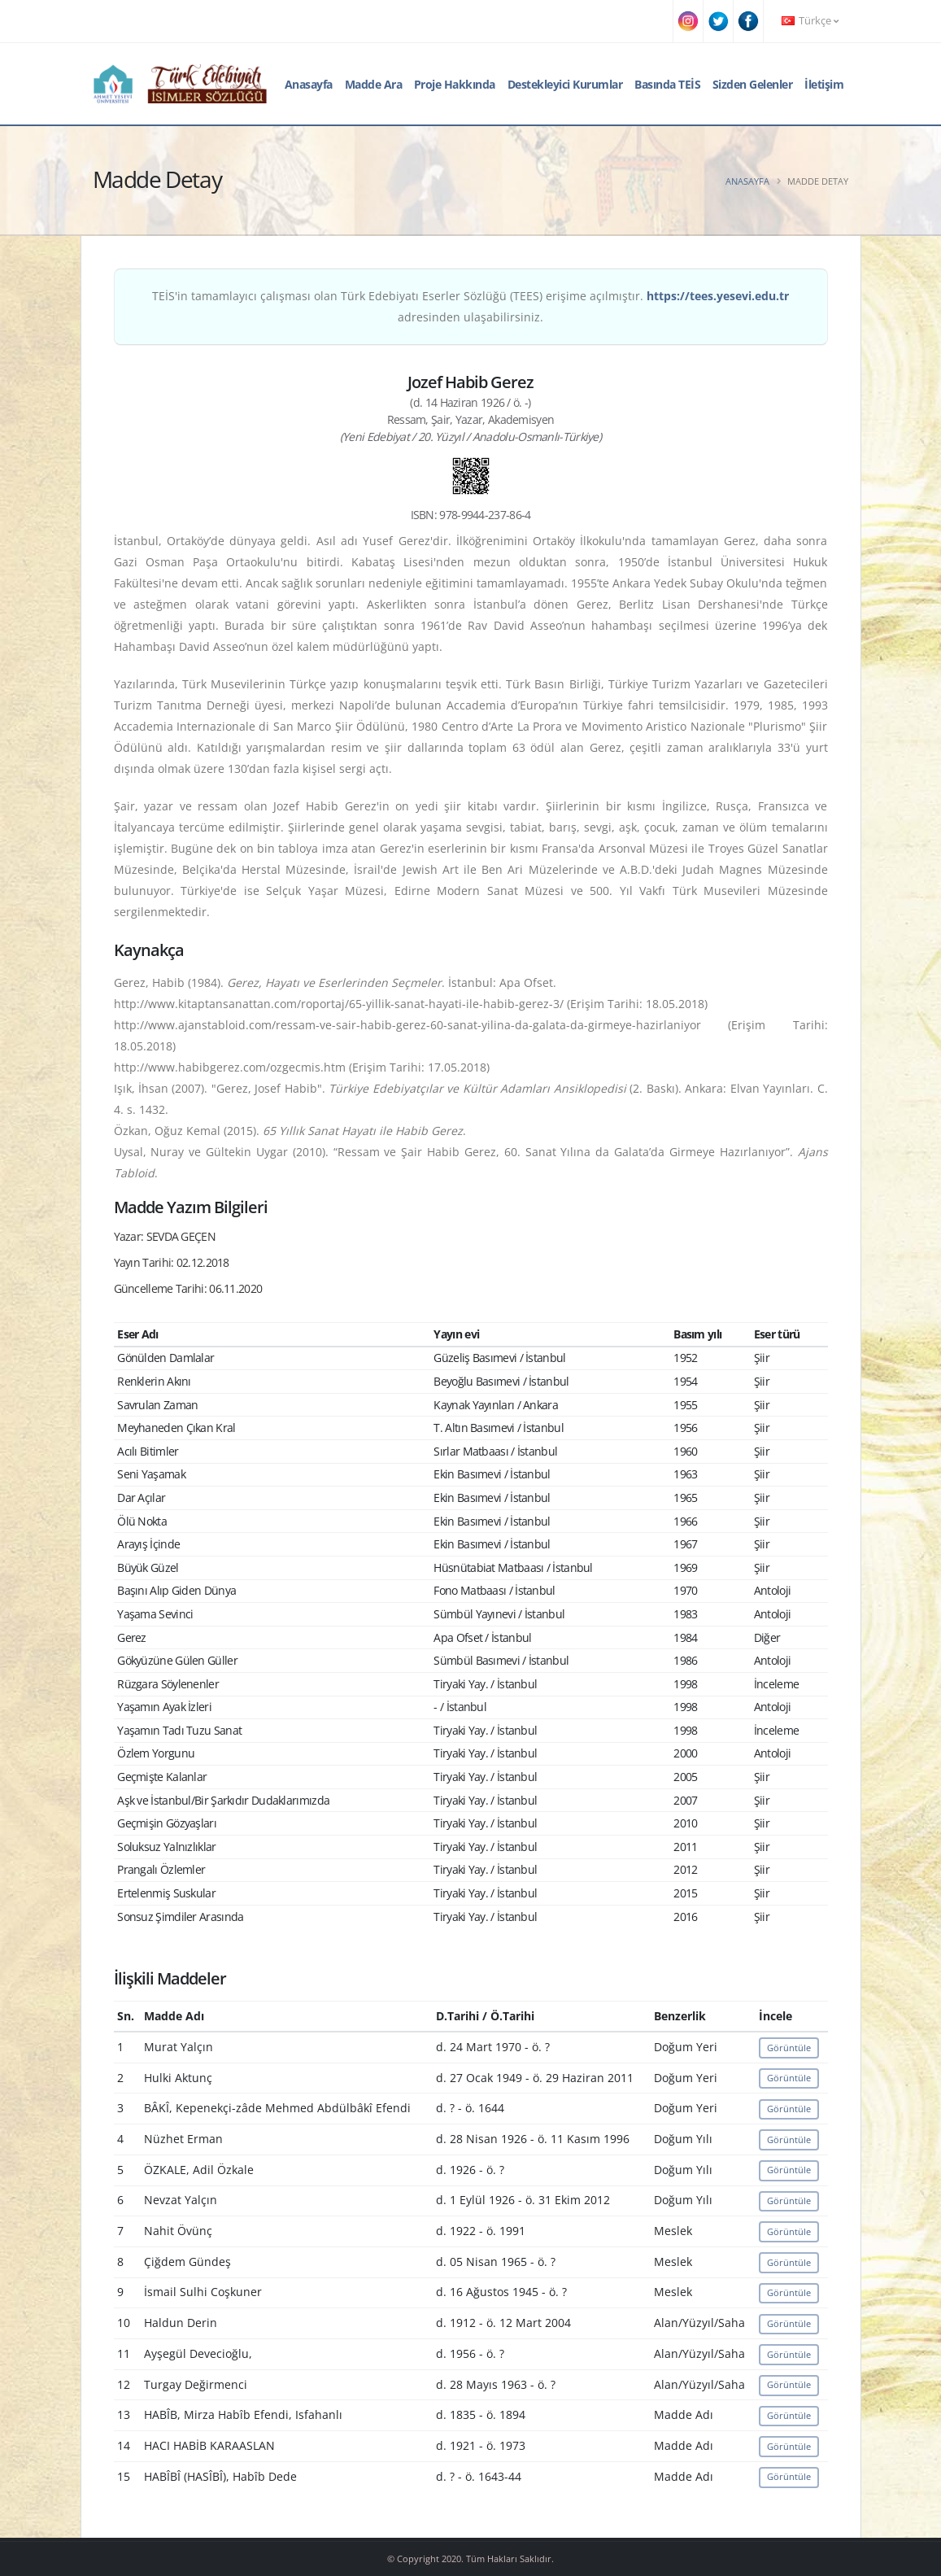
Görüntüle (789, 2047)
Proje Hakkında (454, 84)
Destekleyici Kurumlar (565, 84)
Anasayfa (309, 84)
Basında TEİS (667, 84)
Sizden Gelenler (752, 84)
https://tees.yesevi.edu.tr (718, 295)
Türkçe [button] (810, 21)
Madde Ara (374, 84)
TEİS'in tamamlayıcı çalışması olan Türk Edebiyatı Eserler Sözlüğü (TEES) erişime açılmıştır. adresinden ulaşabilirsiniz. (470, 306)
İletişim (823, 84)
